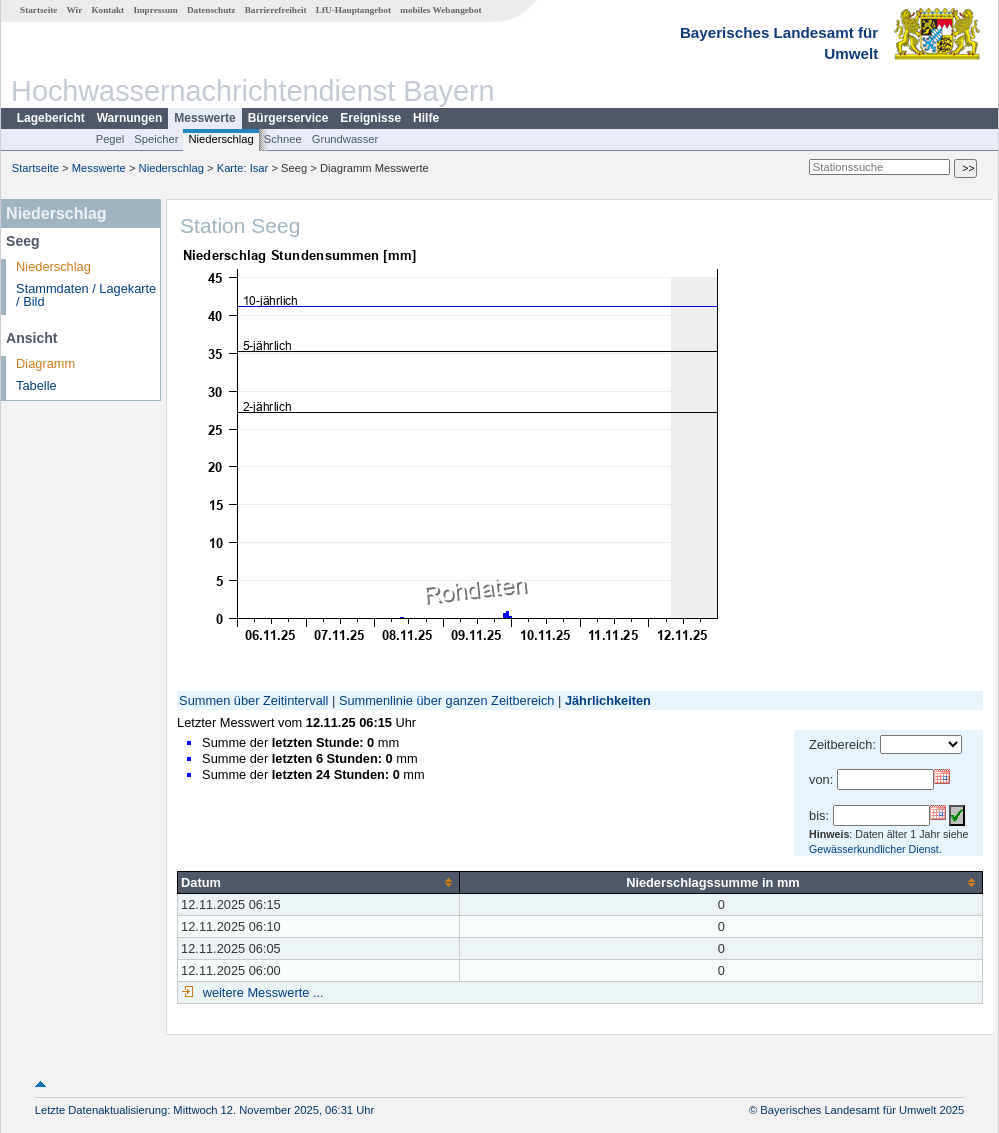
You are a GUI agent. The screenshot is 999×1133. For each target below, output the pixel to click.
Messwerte (204, 118)
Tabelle (36, 385)
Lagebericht (51, 118)
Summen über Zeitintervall (253, 700)
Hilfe (426, 118)
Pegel (110, 139)
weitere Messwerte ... (261, 992)
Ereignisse (370, 118)
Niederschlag (220, 139)
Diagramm (45, 363)
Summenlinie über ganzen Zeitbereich (447, 700)
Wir (75, 10)
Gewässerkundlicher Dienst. (875, 849)
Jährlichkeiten (608, 700)
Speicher (156, 139)
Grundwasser (345, 139)
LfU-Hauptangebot (353, 10)
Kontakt (107, 10)
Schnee (283, 139)
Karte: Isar (243, 168)
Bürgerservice (288, 118)
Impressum (155, 10)
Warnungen (130, 118)
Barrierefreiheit (276, 10)
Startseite (38, 10)
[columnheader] (319, 882)
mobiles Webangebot (440, 10)
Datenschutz (211, 10)
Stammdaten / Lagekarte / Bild (86, 295)
